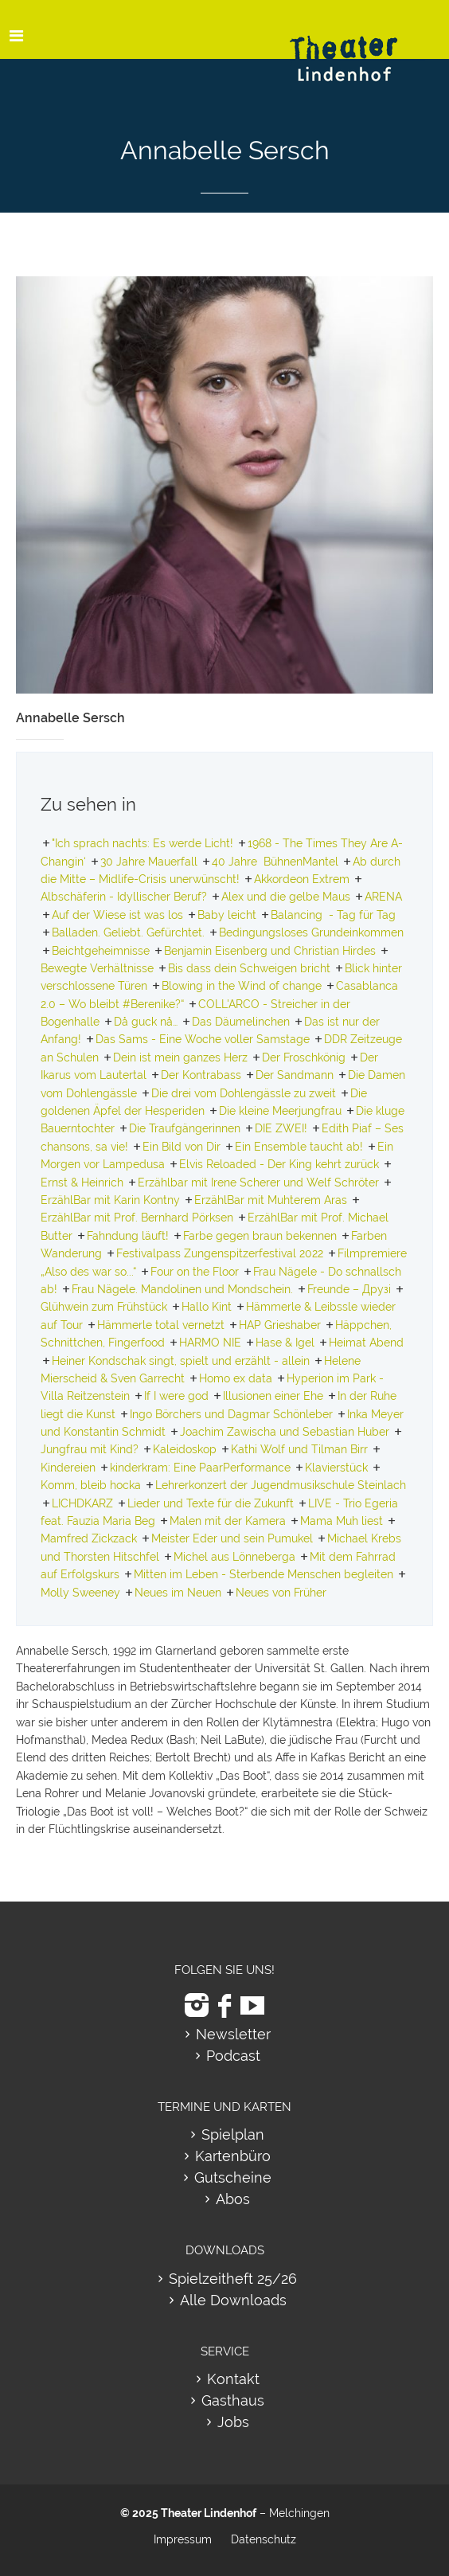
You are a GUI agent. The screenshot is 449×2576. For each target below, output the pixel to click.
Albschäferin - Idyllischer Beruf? (124, 896)
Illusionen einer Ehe (273, 1396)
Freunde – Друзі (349, 1289)
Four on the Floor (194, 1271)
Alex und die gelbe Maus (285, 896)
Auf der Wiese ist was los (117, 915)
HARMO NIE (210, 1342)
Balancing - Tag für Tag (333, 915)
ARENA (383, 896)
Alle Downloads (233, 2300)
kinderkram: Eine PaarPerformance (200, 1467)
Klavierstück (336, 1467)
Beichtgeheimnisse (101, 950)
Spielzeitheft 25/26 (233, 2278)
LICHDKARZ (82, 1503)
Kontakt (233, 2379)
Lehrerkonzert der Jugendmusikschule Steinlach (280, 1485)
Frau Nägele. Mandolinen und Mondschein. (182, 1289)
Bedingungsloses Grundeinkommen (311, 932)
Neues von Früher (281, 1592)
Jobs (233, 2422)
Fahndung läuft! (128, 1235)
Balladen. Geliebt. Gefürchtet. (128, 932)
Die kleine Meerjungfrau (280, 1110)
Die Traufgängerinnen (184, 1128)
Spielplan (232, 2134)
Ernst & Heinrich (82, 1182)
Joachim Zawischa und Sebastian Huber (284, 1431)
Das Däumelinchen (241, 1021)
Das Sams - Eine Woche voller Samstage (203, 1039)
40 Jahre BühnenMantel (275, 861)
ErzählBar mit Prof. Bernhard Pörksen (137, 1217)
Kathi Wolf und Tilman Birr (299, 1449)
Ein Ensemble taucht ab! (299, 1146)
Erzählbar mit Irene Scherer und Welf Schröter (258, 1182)
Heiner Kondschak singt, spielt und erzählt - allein (181, 1360)
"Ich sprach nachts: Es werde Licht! (142, 843)
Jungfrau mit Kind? (90, 1449)
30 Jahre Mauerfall (148, 861)
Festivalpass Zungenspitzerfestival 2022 (219, 1253)
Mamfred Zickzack (89, 1538)
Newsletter (233, 2034)
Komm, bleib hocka (91, 1485)
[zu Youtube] (252, 2005)
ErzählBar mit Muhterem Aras (270, 1200)
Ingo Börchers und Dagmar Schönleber (231, 1414)
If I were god (176, 1396)
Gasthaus (232, 2400)
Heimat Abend (366, 1342)
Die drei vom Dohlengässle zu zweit (243, 1093)
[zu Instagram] (197, 2005)
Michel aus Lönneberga (234, 1556)
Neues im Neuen (178, 1592)
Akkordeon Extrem (301, 879)
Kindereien (68, 1467)
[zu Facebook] (224, 2005)
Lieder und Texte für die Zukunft (210, 1503)
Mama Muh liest (341, 1521)
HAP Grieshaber (280, 1325)
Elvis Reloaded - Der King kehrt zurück (279, 1164)
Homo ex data (235, 1378)
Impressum (183, 2539)
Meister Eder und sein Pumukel (232, 1538)
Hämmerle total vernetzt (160, 1325)
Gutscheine (232, 2177)
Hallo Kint (207, 1306)
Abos (233, 2199)
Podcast (233, 2055)
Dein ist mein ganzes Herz (180, 1057)
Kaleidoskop (185, 1449)
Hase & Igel (285, 1342)
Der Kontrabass (201, 1075)
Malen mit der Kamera (228, 1521)
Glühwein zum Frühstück (104, 1306)
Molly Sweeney (80, 1592)
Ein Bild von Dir (182, 1146)
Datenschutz (263, 2539)
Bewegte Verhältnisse (97, 968)
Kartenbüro (233, 2156)
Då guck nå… (146, 1021)
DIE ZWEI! (281, 1128)
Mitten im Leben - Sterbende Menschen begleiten (263, 1574)
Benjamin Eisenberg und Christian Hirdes (270, 950)
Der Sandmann (295, 1075)
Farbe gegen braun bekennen (260, 1235)
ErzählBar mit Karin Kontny (110, 1200)
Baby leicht (226, 915)
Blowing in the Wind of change (242, 985)
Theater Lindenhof (208, 2513)
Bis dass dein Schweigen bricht (249, 968)
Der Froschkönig (304, 1057)
